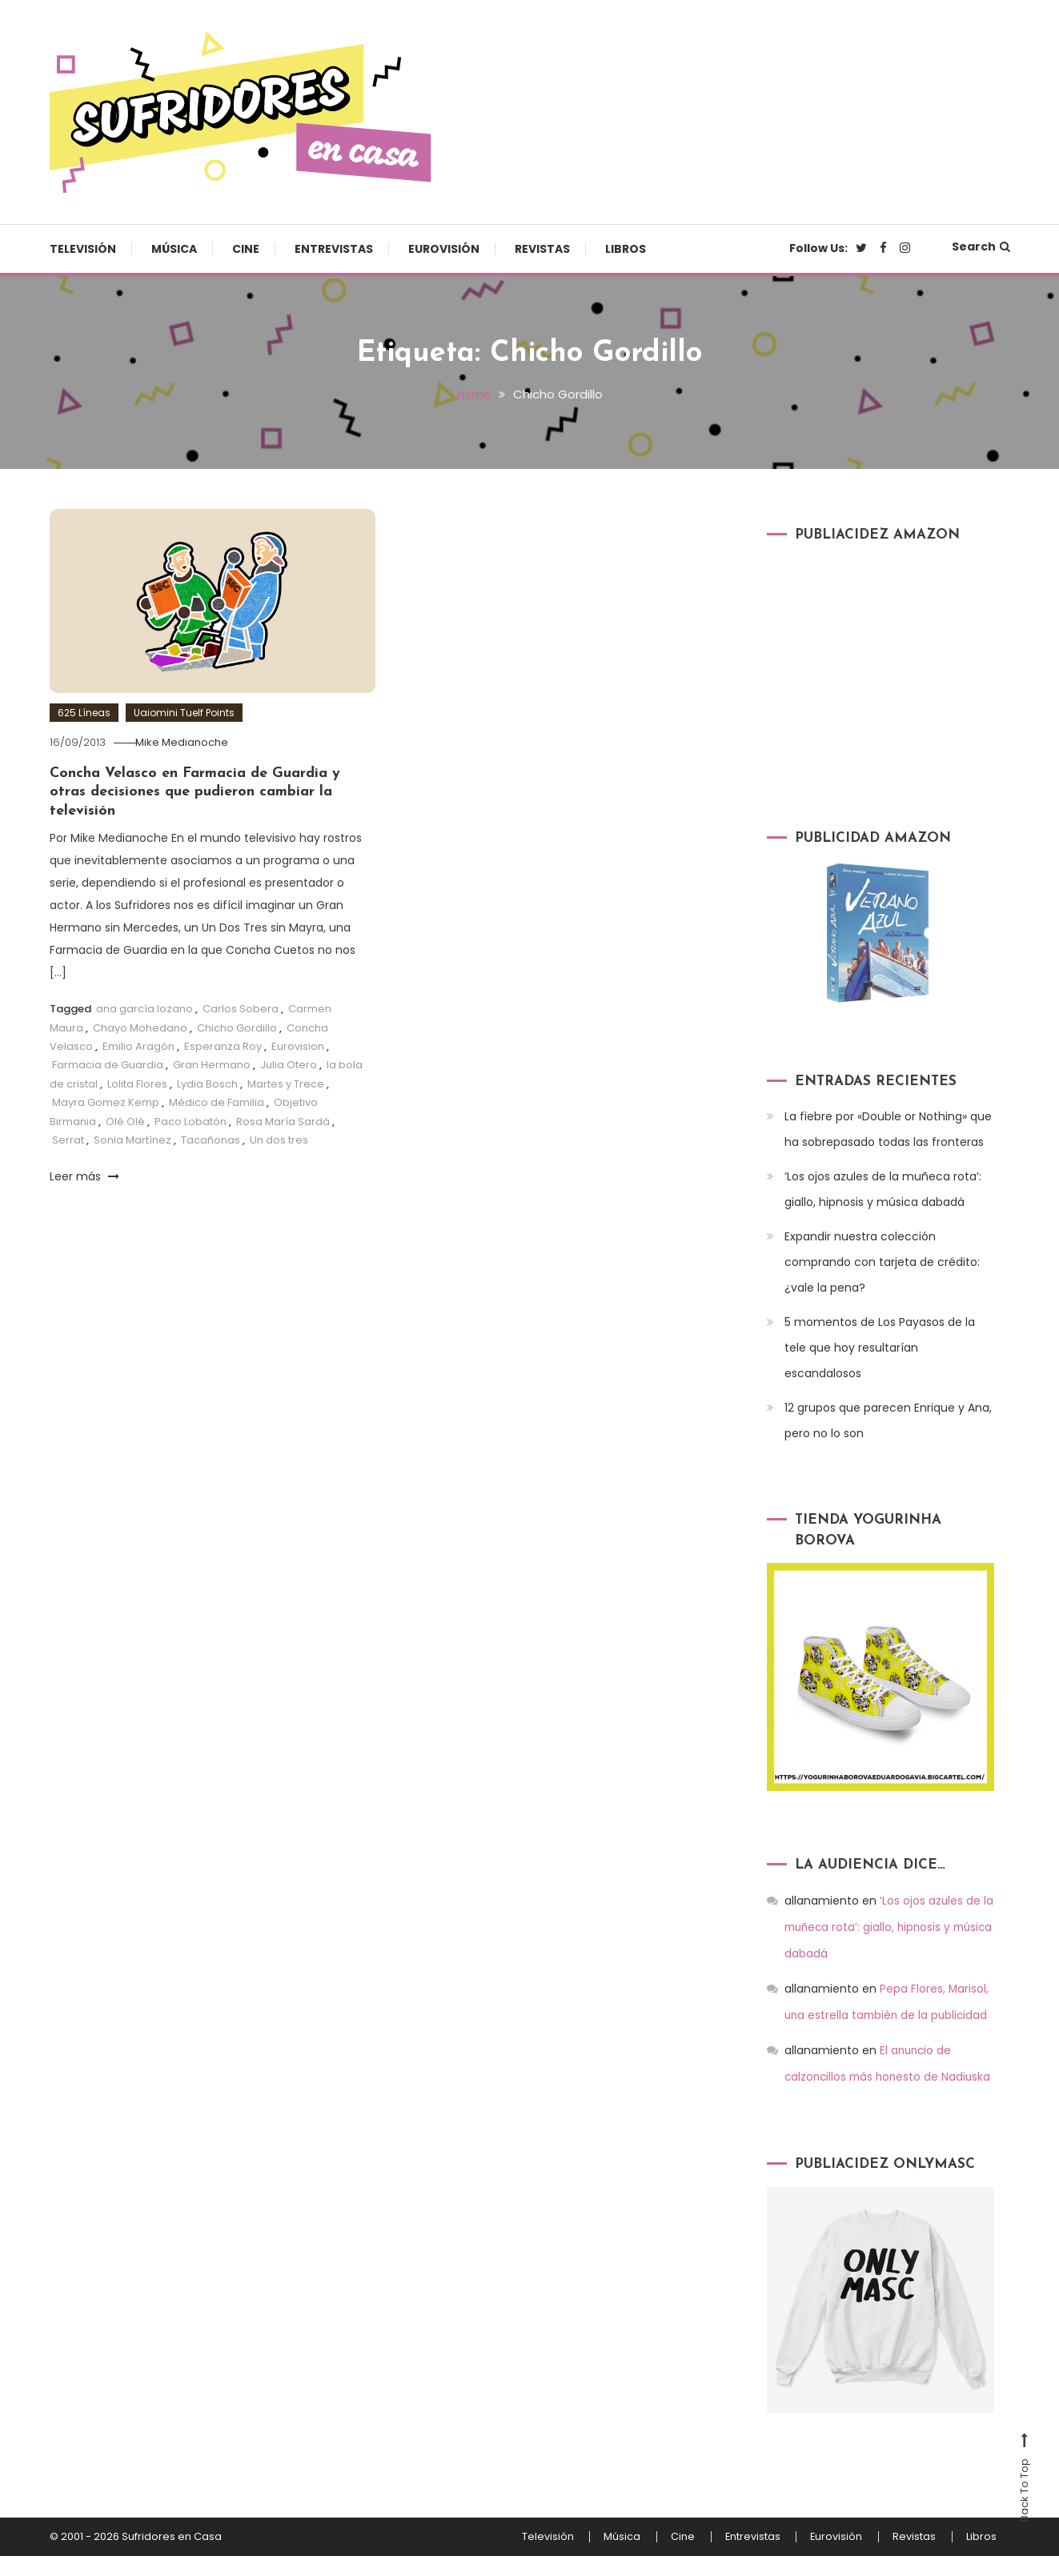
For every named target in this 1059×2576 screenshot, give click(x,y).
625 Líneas (84, 712)
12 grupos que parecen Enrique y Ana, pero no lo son (888, 1420)
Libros (625, 249)
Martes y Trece (285, 1084)
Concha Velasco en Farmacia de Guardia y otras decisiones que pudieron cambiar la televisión (195, 792)
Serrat (68, 1140)
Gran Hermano (212, 1064)
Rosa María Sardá (283, 1120)
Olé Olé (125, 1120)
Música (174, 249)
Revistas (542, 249)
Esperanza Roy (223, 1046)
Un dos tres (279, 1140)
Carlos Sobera (241, 1008)
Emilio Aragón (138, 1046)
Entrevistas (334, 249)
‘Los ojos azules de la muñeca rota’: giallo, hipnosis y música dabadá (882, 1189)
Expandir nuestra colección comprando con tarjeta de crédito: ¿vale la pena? (882, 1262)
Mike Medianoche (188, 742)
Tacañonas (210, 1140)
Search (981, 246)
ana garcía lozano (144, 1008)
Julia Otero (288, 1064)
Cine (245, 249)
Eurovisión (443, 249)
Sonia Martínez (132, 1140)
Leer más (84, 1176)
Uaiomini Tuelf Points (184, 712)
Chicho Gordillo (237, 1027)
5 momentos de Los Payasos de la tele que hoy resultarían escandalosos (879, 1347)
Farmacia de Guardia (107, 1064)
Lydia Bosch (207, 1084)
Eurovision (297, 1046)
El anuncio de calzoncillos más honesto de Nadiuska (869, 2071)
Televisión (83, 249)
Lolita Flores (137, 1084)
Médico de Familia (216, 1102)
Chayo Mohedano (140, 1027)
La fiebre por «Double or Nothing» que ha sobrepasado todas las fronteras (888, 1129)
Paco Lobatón (190, 1120)
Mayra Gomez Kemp (105, 1102)
